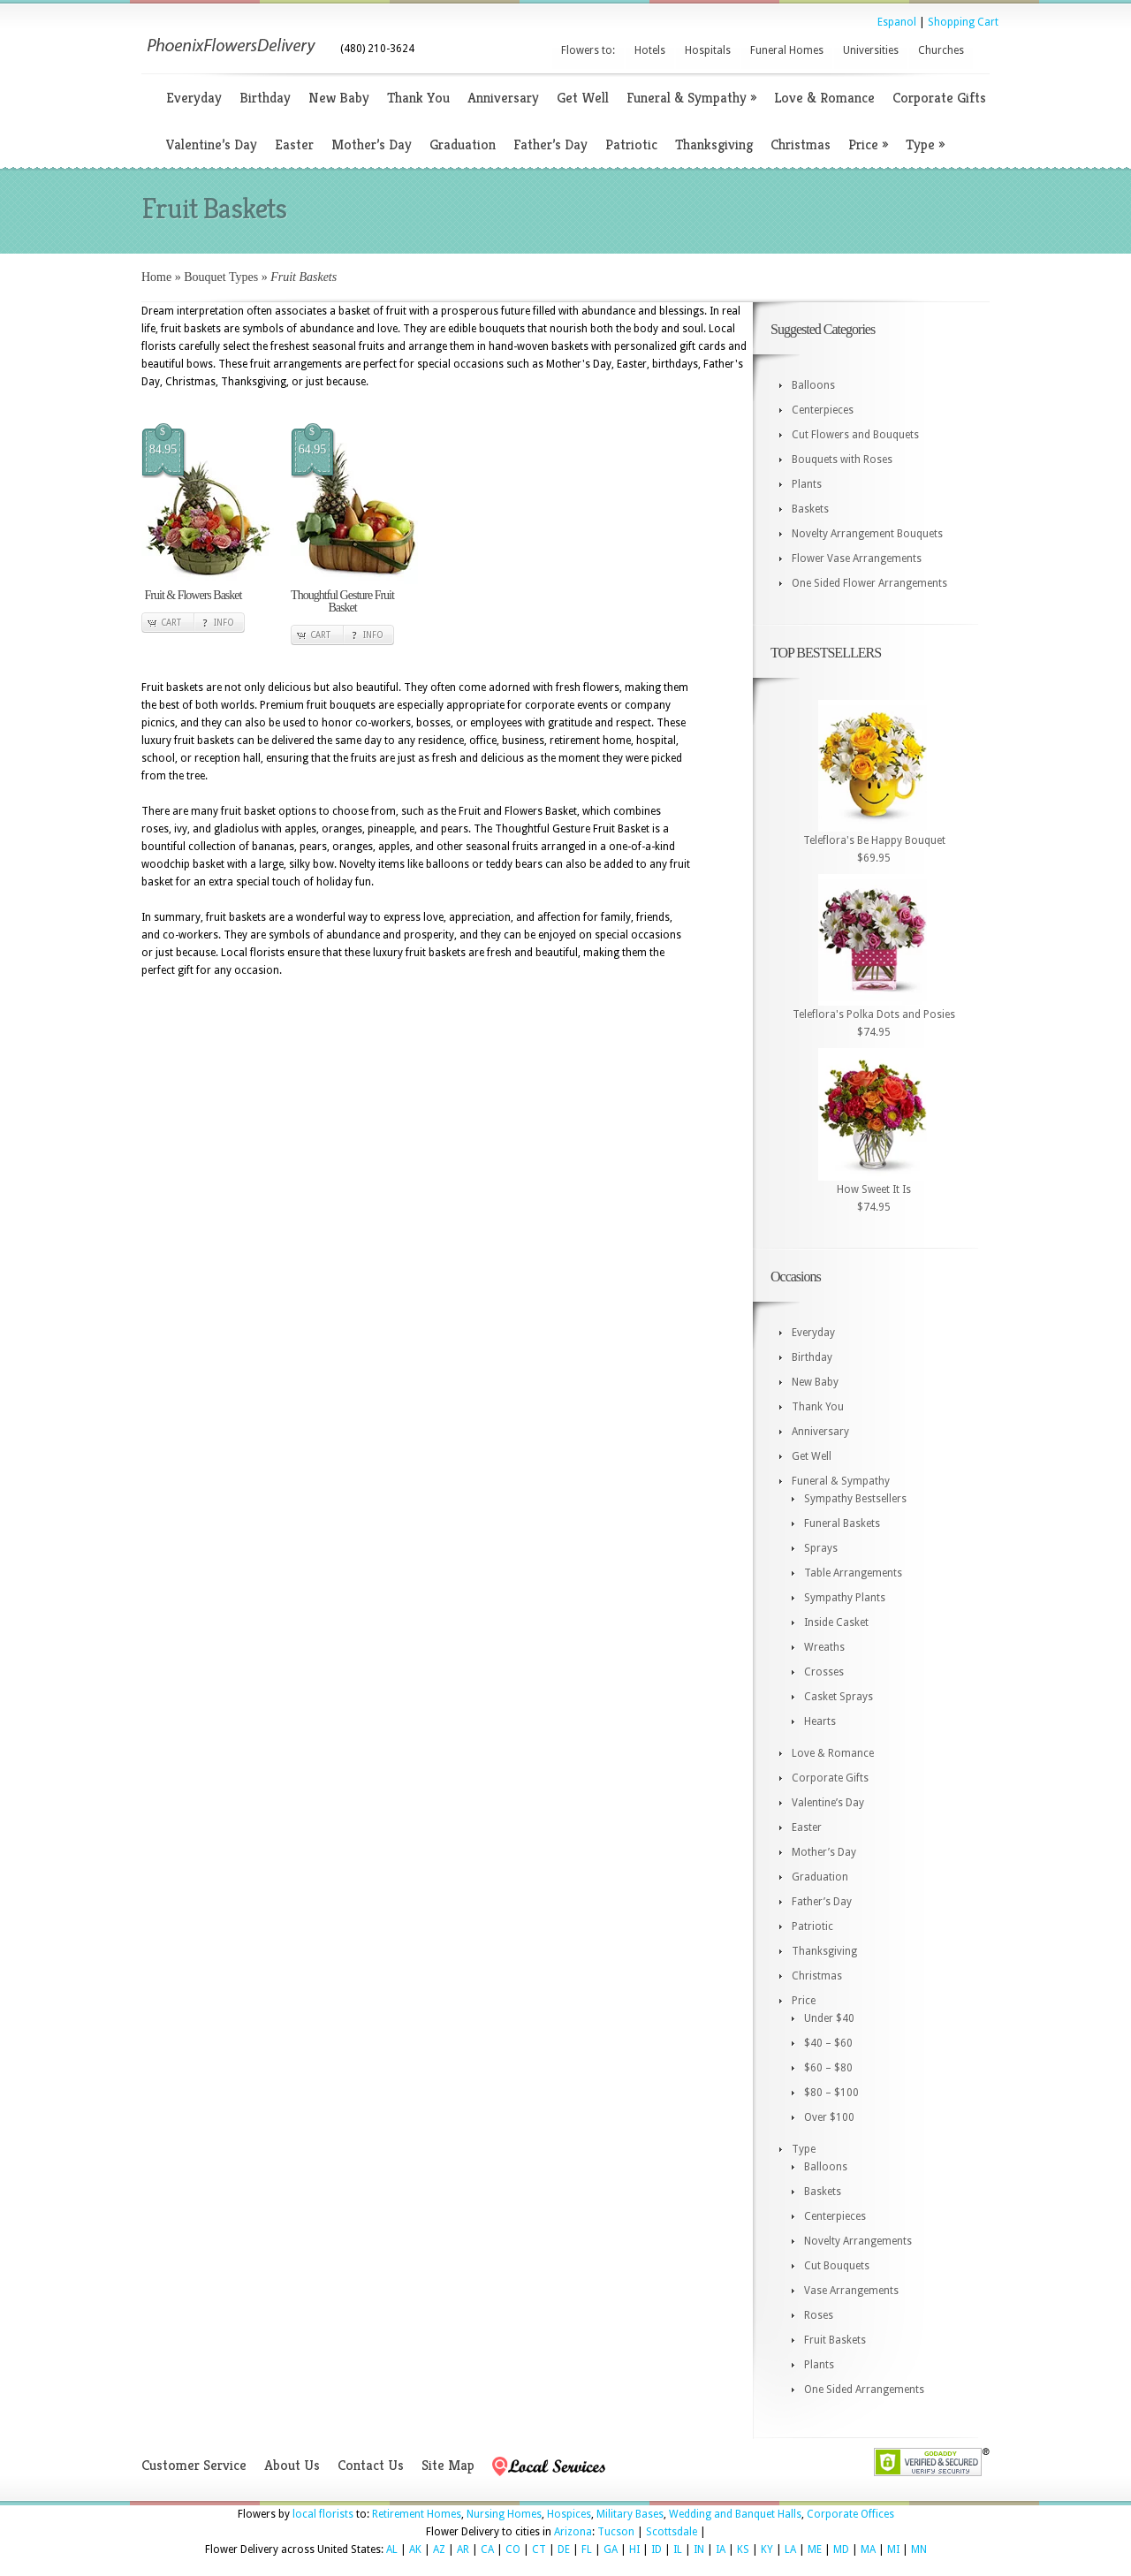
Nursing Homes (504, 2514)
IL (677, 2549)
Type (925, 144)
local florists (322, 2514)
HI (634, 2549)
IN (699, 2549)
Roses (818, 2315)
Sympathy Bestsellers (855, 1499)
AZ (439, 2549)
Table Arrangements (853, 1573)
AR (463, 2549)
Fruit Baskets (835, 2340)
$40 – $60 (828, 2043)
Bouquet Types (221, 277)
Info (224, 622)
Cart (171, 622)
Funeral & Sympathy (691, 97)
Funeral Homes (787, 50)
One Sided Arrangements (864, 2389)
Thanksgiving (714, 144)
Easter (294, 144)
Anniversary (503, 97)
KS (743, 2549)
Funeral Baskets (842, 1523)
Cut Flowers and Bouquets (855, 435)
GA (610, 2549)
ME (815, 2549)
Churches (941, 50)
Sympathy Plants (844, 1598)
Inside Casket (836, 1622)
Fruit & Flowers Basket (193, 595)
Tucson (615, 2532)
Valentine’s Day (211, 144)
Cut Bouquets (836, 2266)
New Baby (338, 97)
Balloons (813, 385)
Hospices (569, 2514)
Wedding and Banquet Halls (735, 2514)
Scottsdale (671, 2532)
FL (586, 2549)
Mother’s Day (371, 144)
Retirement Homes (416, 2514)
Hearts (820, 1721)
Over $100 (829, 2117)
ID (656, 2549)
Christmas (800, 144)
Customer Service (194, 2465)
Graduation (462, 144)
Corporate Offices (850, 2514)
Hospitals (708, 50)
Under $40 (829, 2018)
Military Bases (630, 2514)
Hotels (649, 50)
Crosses (824, 1672)
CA (487, 2549)
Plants (807, 484)
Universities (871, 50)
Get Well (583, 97)
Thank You (418, 97)
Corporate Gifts (939, 97)
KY (767, 2549)
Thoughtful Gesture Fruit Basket (342, 601)
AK (415, 2549)
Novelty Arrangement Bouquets (867, 534)
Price (868, 144)
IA (720, 2549)
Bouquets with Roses (842, 459)
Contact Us (371, 2465)
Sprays (821, 1548)
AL (392, 2549)
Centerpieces (823, 410)
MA (868, 2549)
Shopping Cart (963, 22)
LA (790, 2549)
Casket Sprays (838, 1697)
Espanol (896, 22)
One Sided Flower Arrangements (869, 583)
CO (512, 2549)
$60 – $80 (828, 2068)
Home (156, 277)
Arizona (573, 2532)
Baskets (810, 509)
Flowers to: (588, 50)
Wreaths (824, 1647)
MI (893, 2549)
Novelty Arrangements (858, 2241)
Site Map (447, 2465)
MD (841, 2549)
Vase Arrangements (851, 2290)
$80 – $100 (831, 2092)
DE (564, 2549)
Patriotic (631, 144)
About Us (292, 2465)
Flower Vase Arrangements (857, 558)
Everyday (194, 97)
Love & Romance (824, 97)
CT (539, 2549)
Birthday (265, 97)
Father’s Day (550, 144)
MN (919, 2549)
